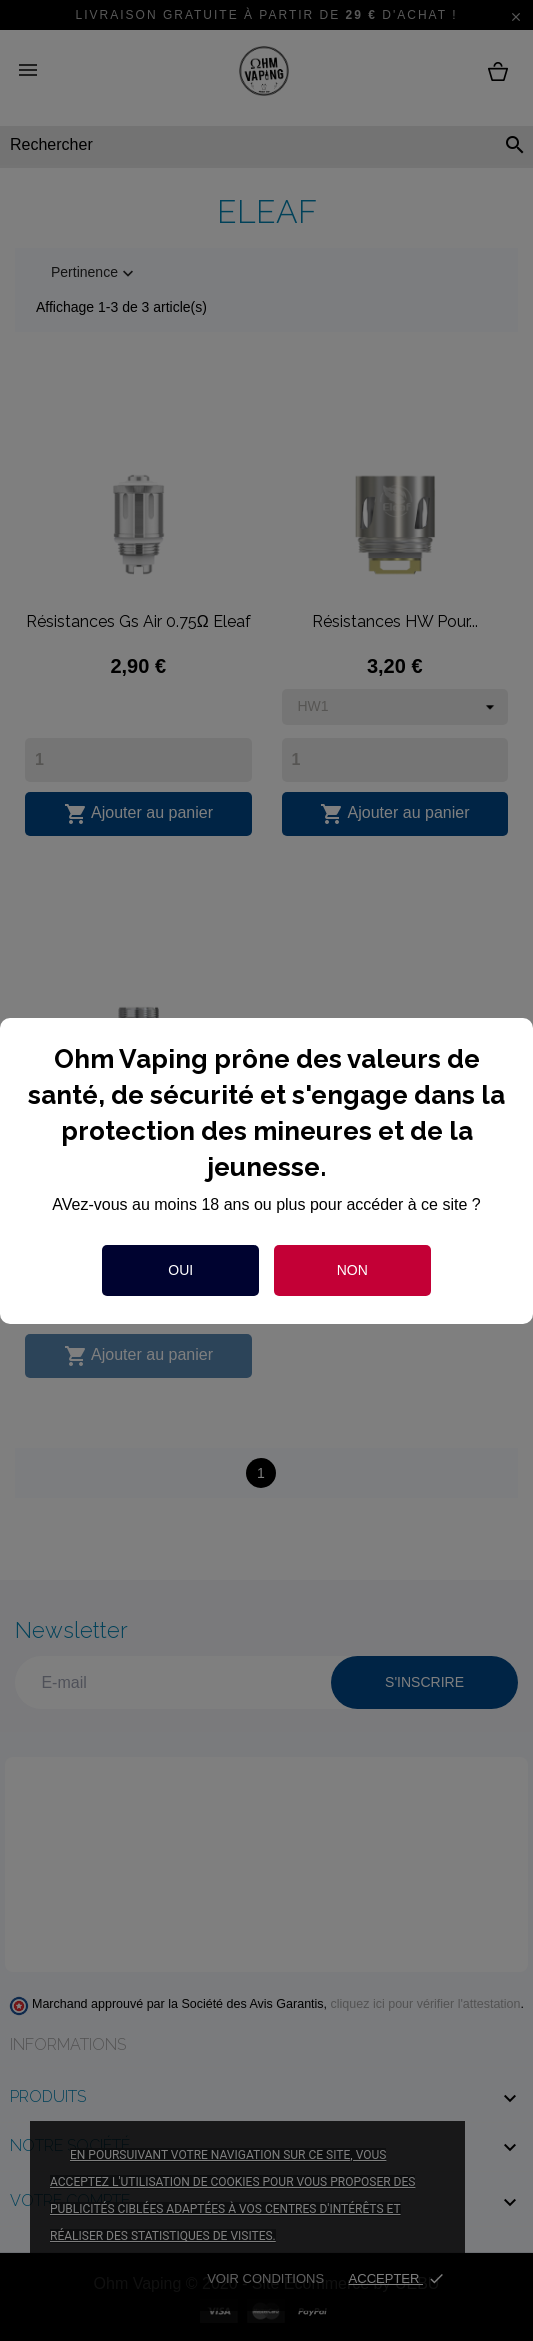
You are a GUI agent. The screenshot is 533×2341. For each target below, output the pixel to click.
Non (352, 1270)
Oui (180, 1270)
